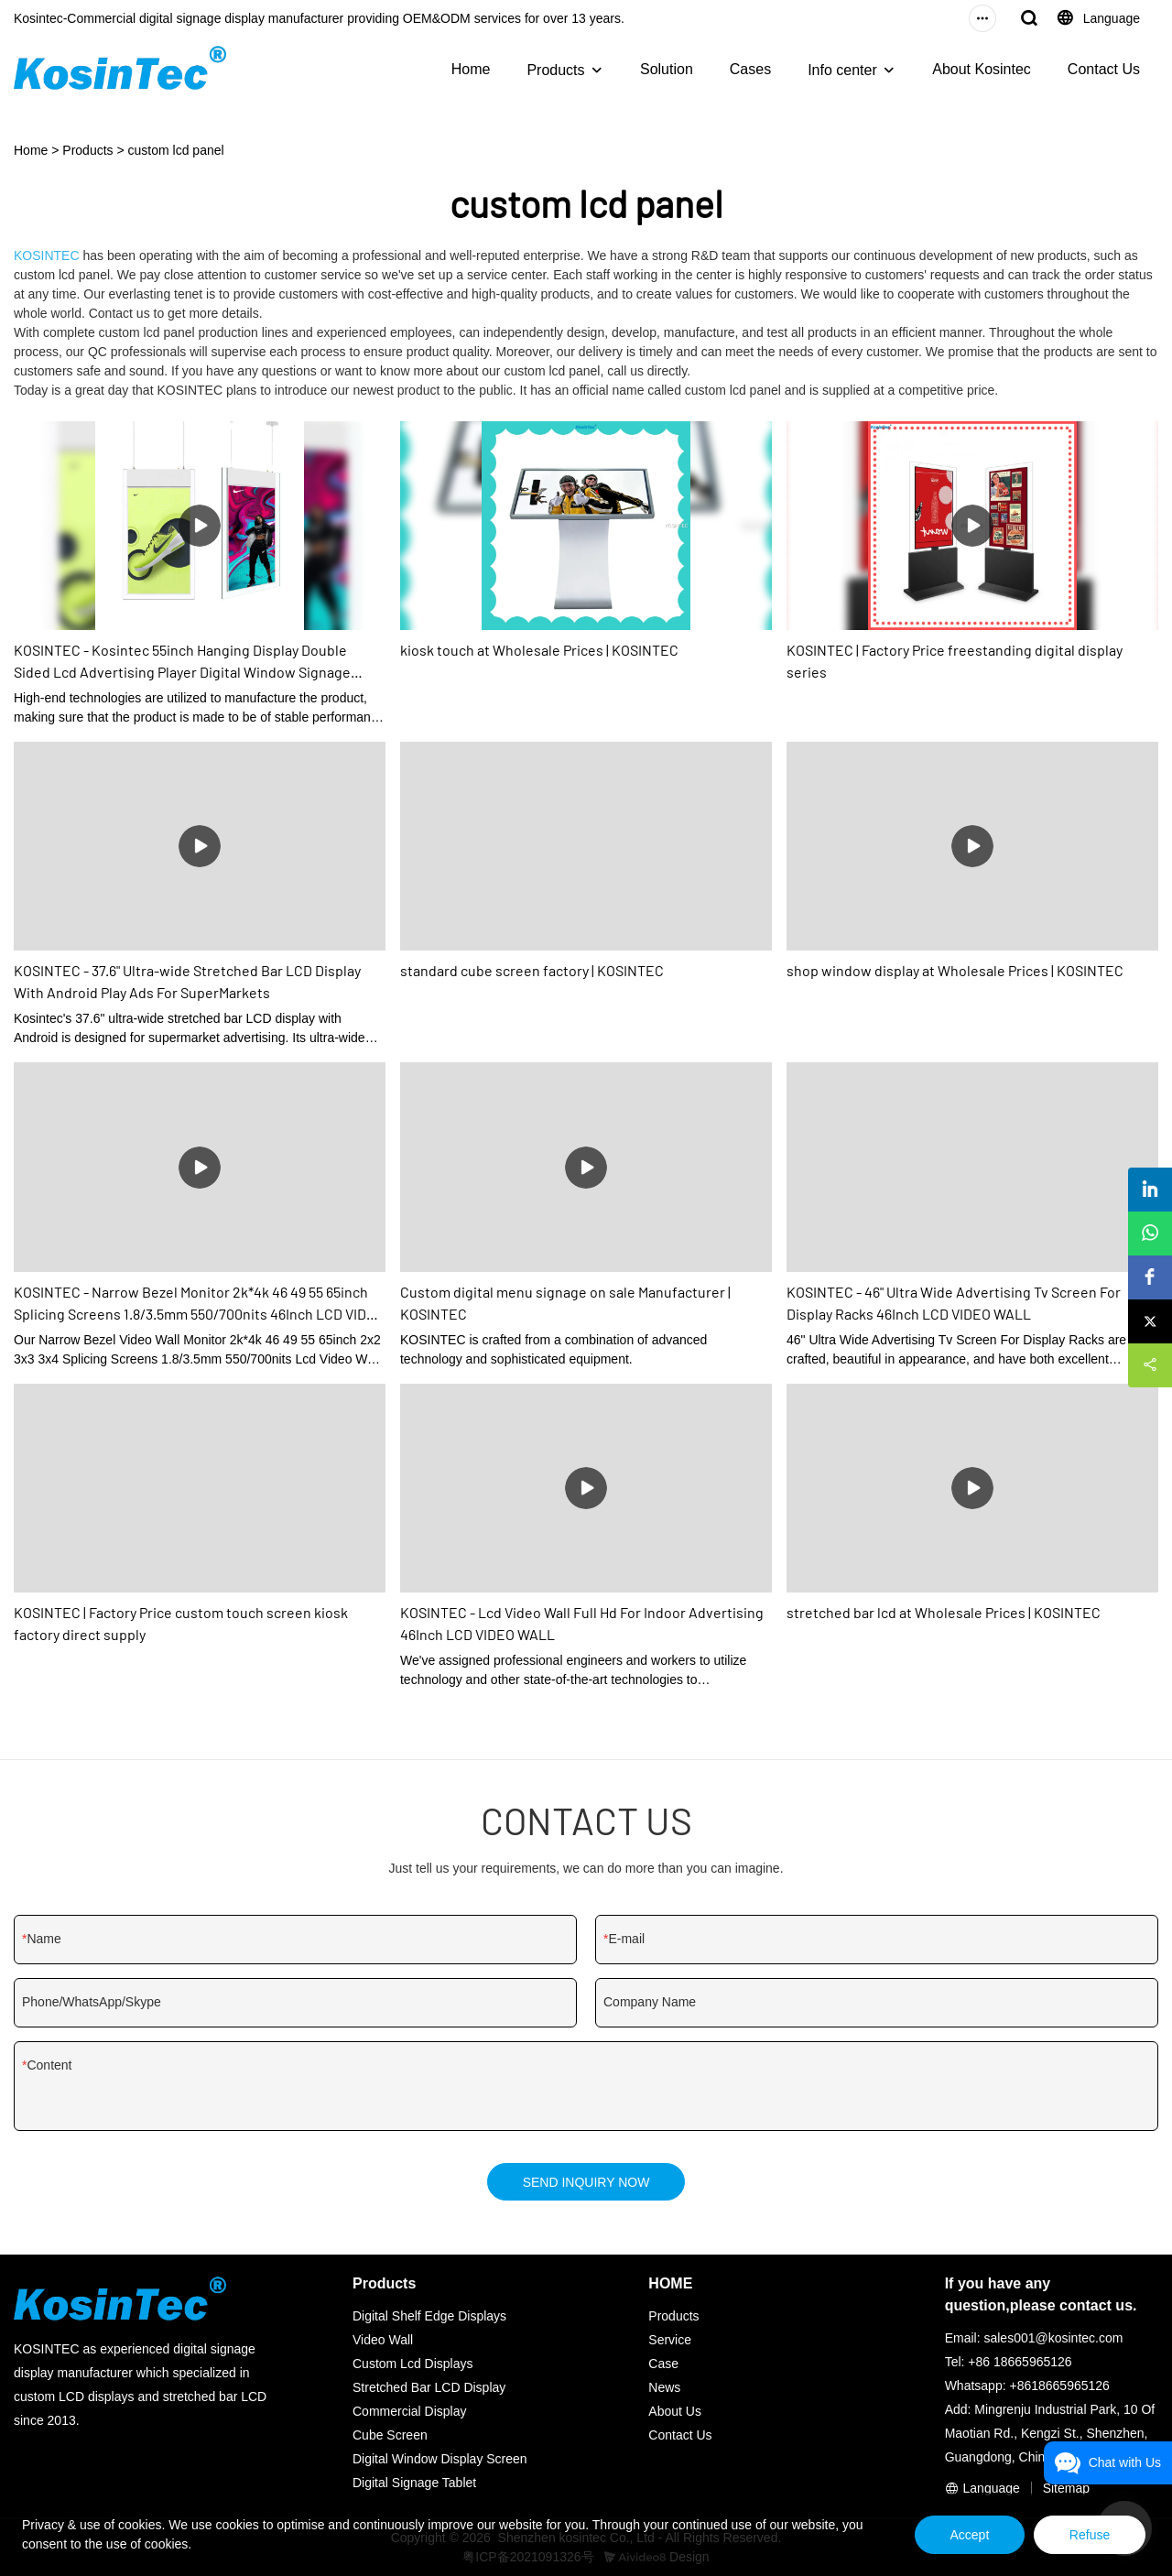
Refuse (1088, 2534)
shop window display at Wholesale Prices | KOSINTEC (955, 970)
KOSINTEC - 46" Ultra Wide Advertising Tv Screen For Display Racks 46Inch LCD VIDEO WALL (954, 1302)
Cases (750, 69)
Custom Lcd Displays (413, 2363)
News (664, 2387)
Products (555, 70)
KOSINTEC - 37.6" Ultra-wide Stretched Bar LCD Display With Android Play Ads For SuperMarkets (187, 981)
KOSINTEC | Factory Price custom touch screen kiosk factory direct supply (181, 1623)
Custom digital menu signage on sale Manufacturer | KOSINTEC (565, 1302)
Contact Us (1104, 69)
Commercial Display (409, 2411)
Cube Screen (390, 2435)
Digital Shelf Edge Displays (429, 2316)
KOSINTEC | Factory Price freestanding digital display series (955, 660)
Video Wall (383, 2339)
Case (663, 2363)
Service (669, 2339)
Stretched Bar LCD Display (429, 2387)
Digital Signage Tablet (414, 2482)
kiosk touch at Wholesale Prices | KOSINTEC (539, 649)
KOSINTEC (47, 255)
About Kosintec (981, 69)
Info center (842, 70)
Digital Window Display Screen (440, 2458)
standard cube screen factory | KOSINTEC (532, 970)
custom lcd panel (176, 150)
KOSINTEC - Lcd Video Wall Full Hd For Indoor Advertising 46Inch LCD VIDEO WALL (582, 1623)
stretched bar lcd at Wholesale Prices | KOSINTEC (944, 1612)
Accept (963, 2534)
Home (471, 69)
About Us (674, 2411)
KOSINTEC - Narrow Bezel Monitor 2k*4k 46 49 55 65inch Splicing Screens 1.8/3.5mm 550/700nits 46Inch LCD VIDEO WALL (199, 1304)
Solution (666, 69)
